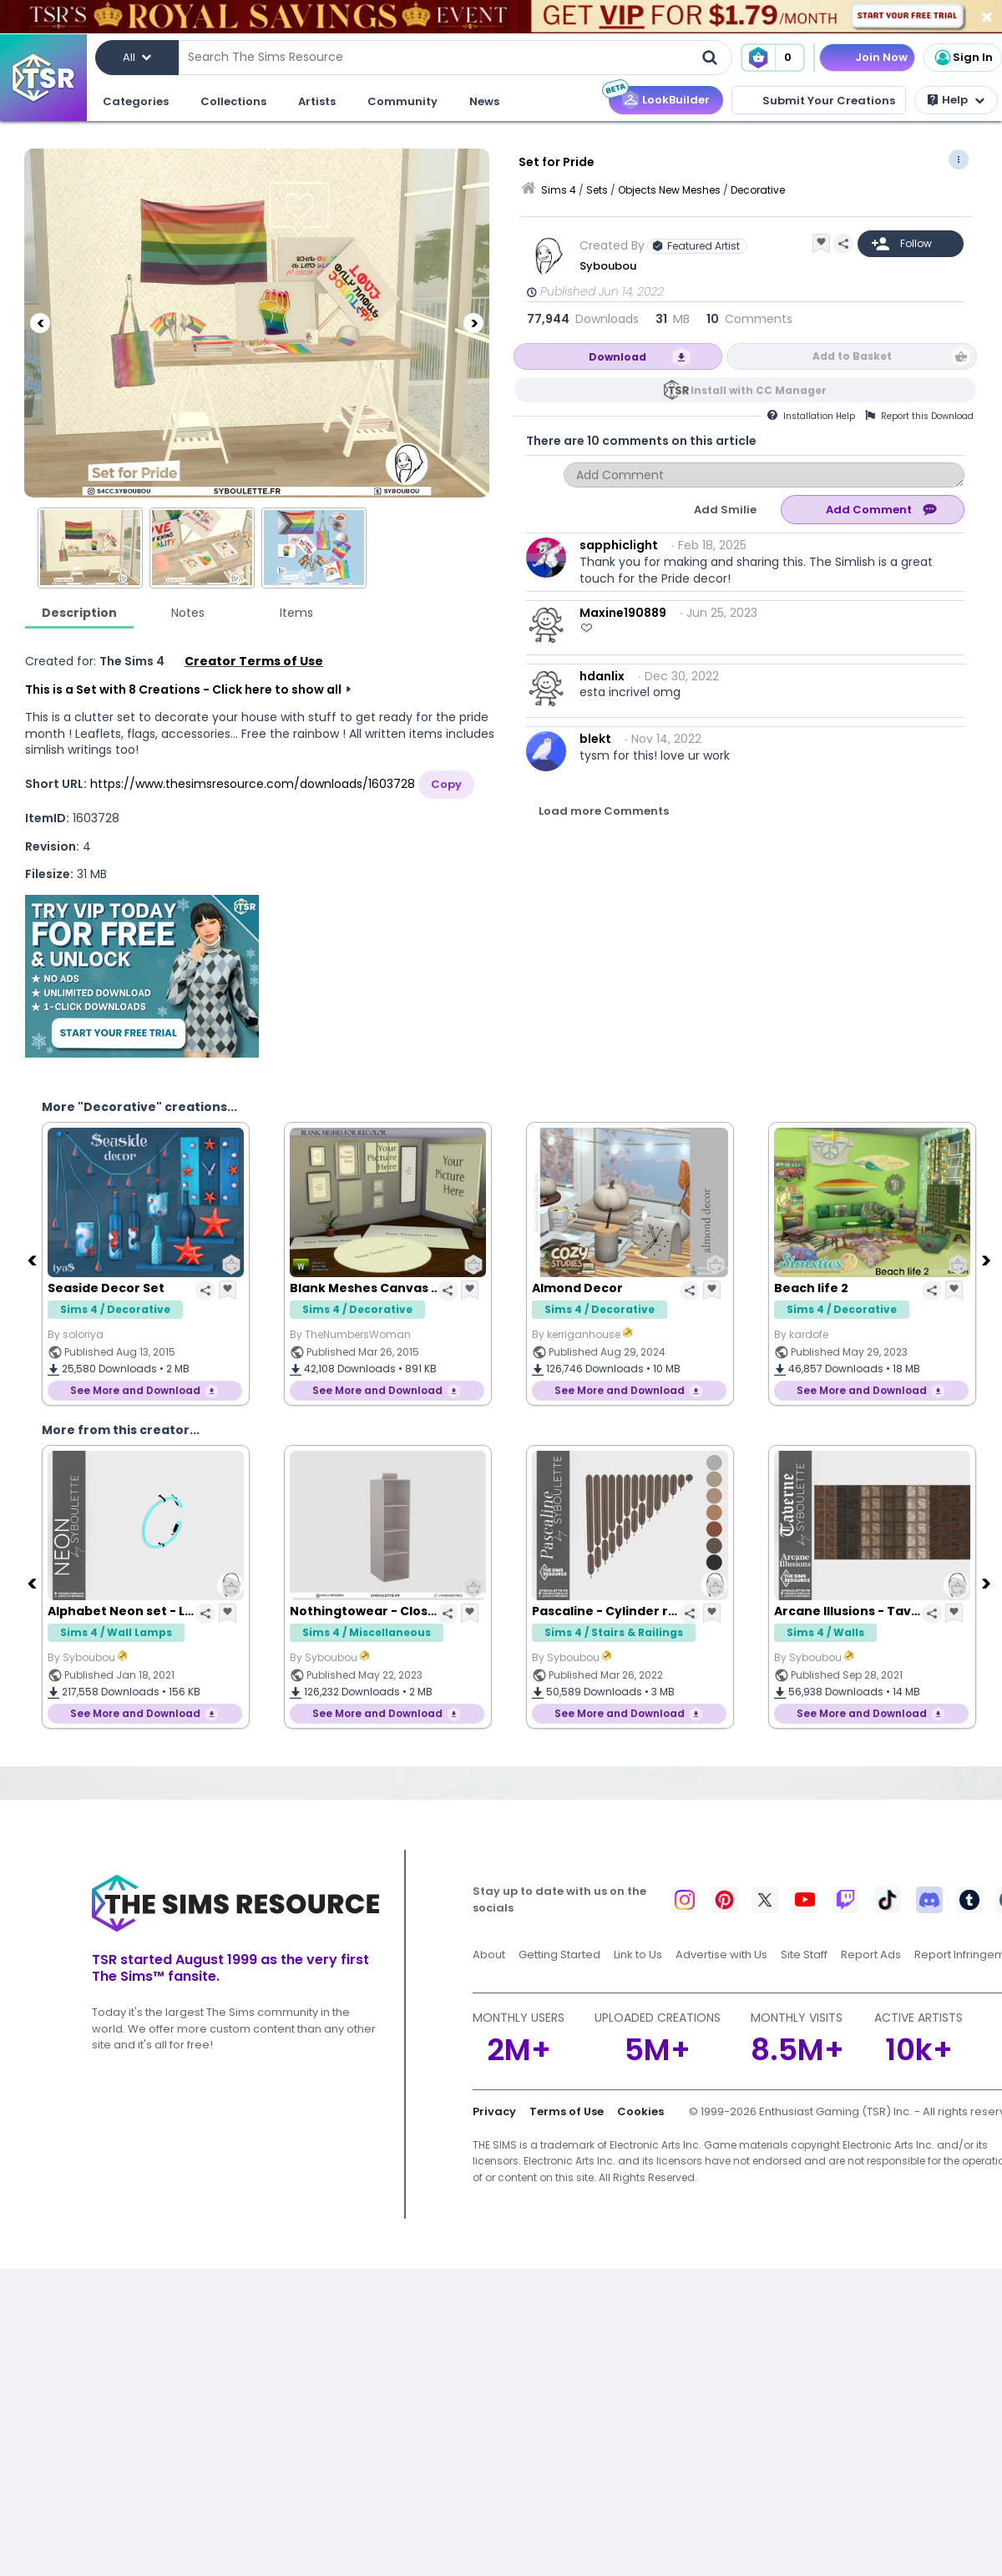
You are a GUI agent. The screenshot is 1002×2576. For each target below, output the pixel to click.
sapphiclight (618, 545)
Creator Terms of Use (254, 661)
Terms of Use (566, 2111)
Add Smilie (725, 510)
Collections (233, 101)
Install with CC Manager (759, 390)
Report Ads (871, 1954)
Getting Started (559, 1954)
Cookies (640, 2111)
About (489, 1954)
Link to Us (638, 1954)
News (484, 101)
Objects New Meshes (669, 190)
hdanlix (602, 676)
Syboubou (607, 266)
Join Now (881, 57)
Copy (446, 784)
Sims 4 (558, 190)
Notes (188, 612)
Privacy (494, 2111)
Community (402, 101)
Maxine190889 (622, 612)
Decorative (758, 190)
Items (296, 612)
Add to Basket (852, 356)
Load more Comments (604, 811)
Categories (136, 101)
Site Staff (804, 1954)
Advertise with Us (721, 1954)
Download (617, 357)
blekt (595, 738)
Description (79, 612)
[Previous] (40, 323)
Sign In (963, 58)
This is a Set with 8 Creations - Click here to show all (183, 689)
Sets (597, 190)
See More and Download (135, 1390)
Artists (317, 101)
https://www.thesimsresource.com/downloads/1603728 (252, 783)
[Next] (473, 323)
